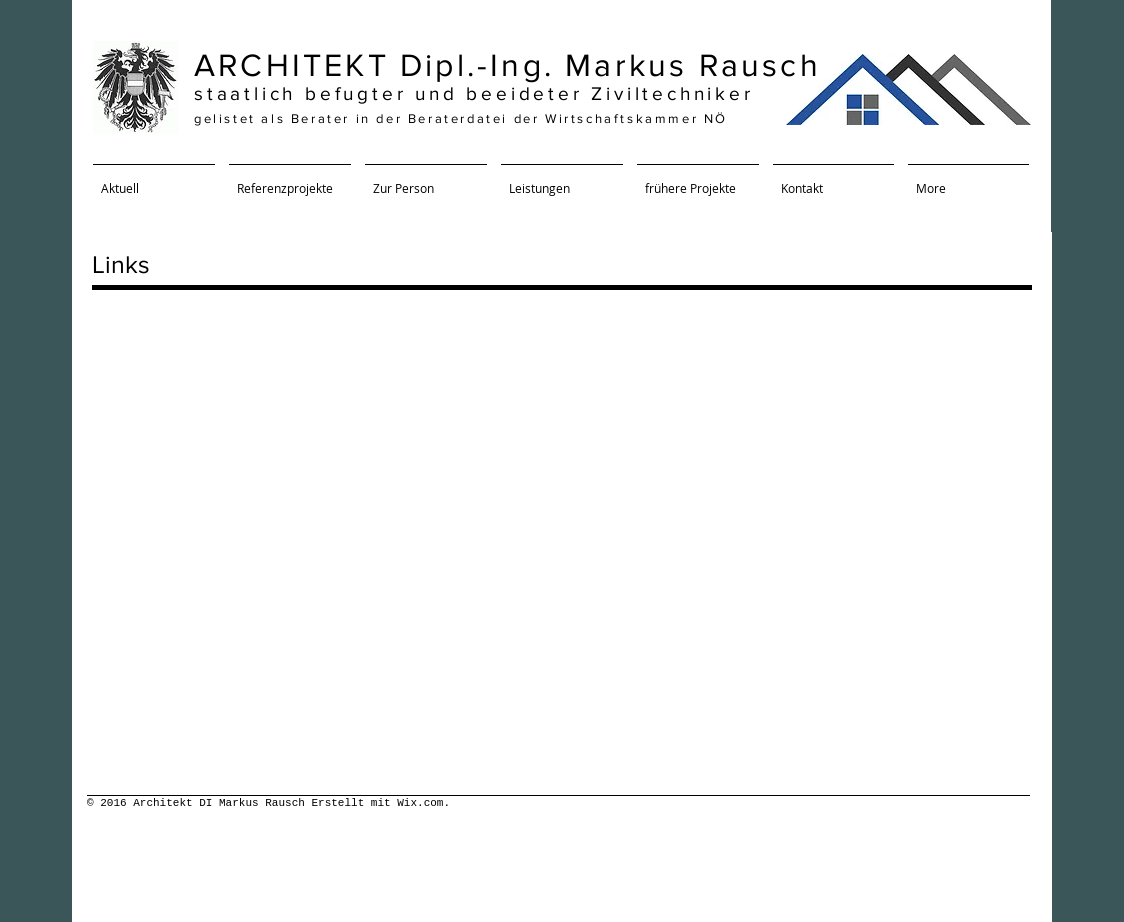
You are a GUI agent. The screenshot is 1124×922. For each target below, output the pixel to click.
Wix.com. (423, 803)
